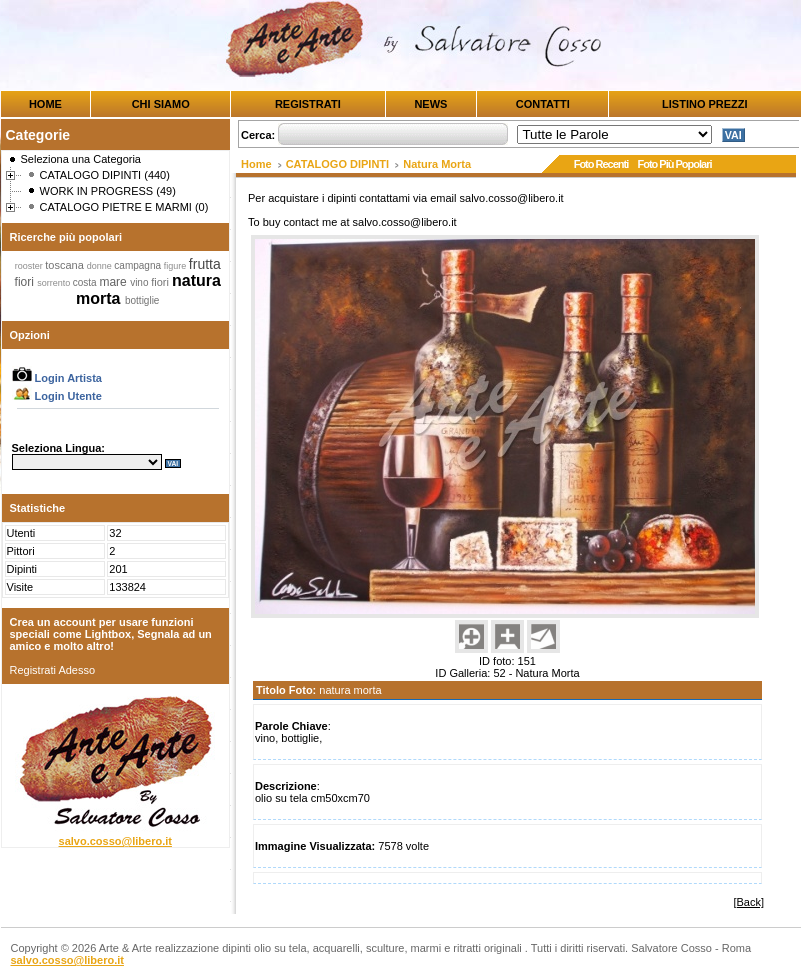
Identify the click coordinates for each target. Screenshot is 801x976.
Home (256, 164)
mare (114, 282)
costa (86, 282)
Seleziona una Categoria (81, 159)
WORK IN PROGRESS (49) (108, 191)
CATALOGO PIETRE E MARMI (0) (124, 207)
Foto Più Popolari (674, 164)
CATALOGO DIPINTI (337, 164)
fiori (26, 282)
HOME (45, 104)
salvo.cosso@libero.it (115, 841)
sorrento (55, 283)
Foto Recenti (601, 164)
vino (140, 282)
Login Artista (57, 378)
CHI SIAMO (161, 104)
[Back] (748, 902)
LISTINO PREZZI (705, 104)
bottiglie (142, 300)
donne (101, 266)
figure (176, 266)
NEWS (430, 104)
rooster (30, 266)
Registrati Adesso (53, 670)
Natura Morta (437, 164)
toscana (66, 265)
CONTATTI (543, 104)
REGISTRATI (308, 104)
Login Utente (57, 396)
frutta (205, 264)
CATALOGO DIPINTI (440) (105, 175)
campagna (138, 265)
